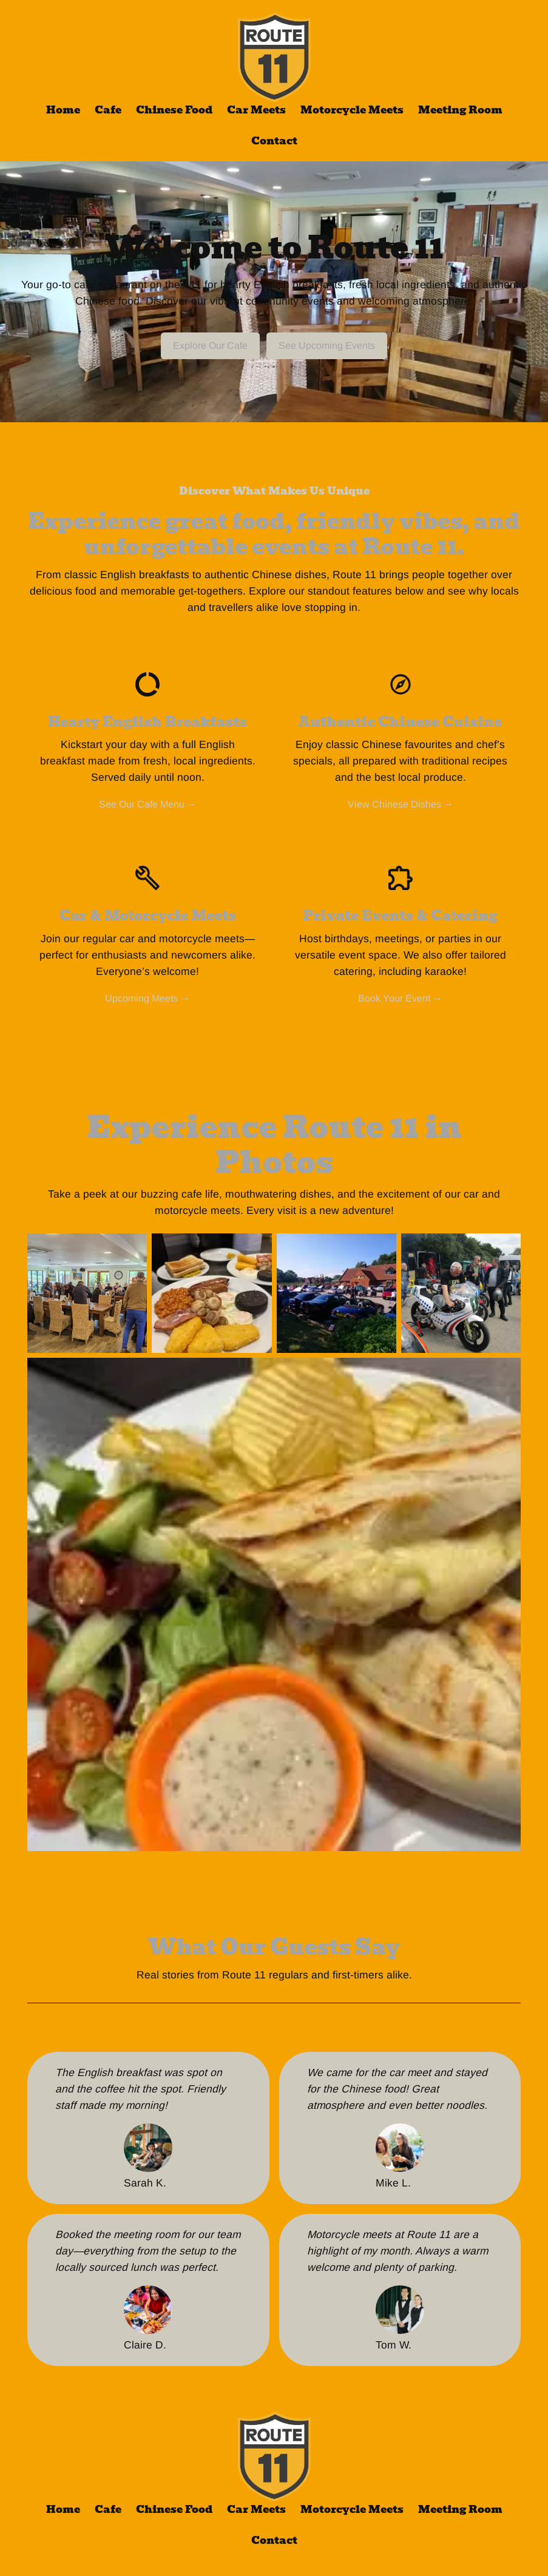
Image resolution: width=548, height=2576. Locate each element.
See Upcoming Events (327, 345)
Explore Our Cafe (210, 345)
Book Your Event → (400, 998)
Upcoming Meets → (147, 998)
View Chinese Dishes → (400, 804)
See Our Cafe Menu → (148, 804)
